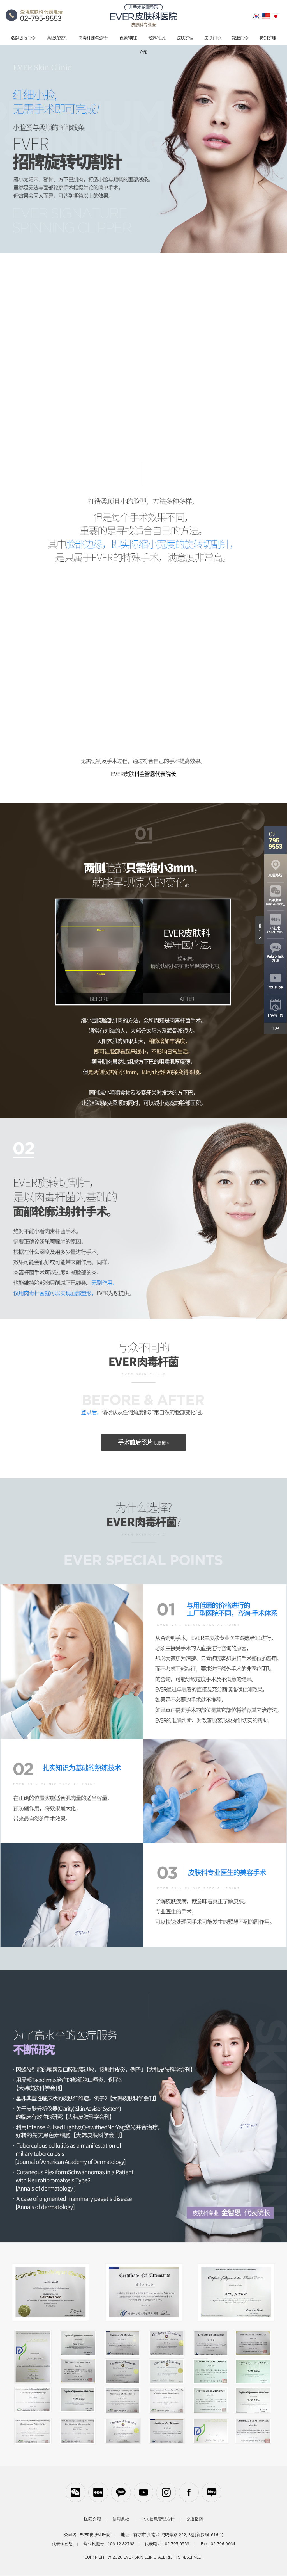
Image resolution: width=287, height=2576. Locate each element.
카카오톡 (120, 2492)
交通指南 (194, 2519)
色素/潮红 (128, 37)
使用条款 (120, 2519)
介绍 (143, 51)
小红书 (97, 2492)
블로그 (212, 2492)
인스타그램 (166, 2492)
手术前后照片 (143, 1442)
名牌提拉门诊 (23, 37)
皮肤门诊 (212, 37)
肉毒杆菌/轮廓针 (93, 37)
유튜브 (143, 2492)
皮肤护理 (185, 37)
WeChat (74, 2492)
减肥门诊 (240, 37)
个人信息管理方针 (158, 2519)
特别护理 (268, 37)
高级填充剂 (57, 37)
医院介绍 (92, 2519)
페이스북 (189, 2492)
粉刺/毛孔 (157, 37)
